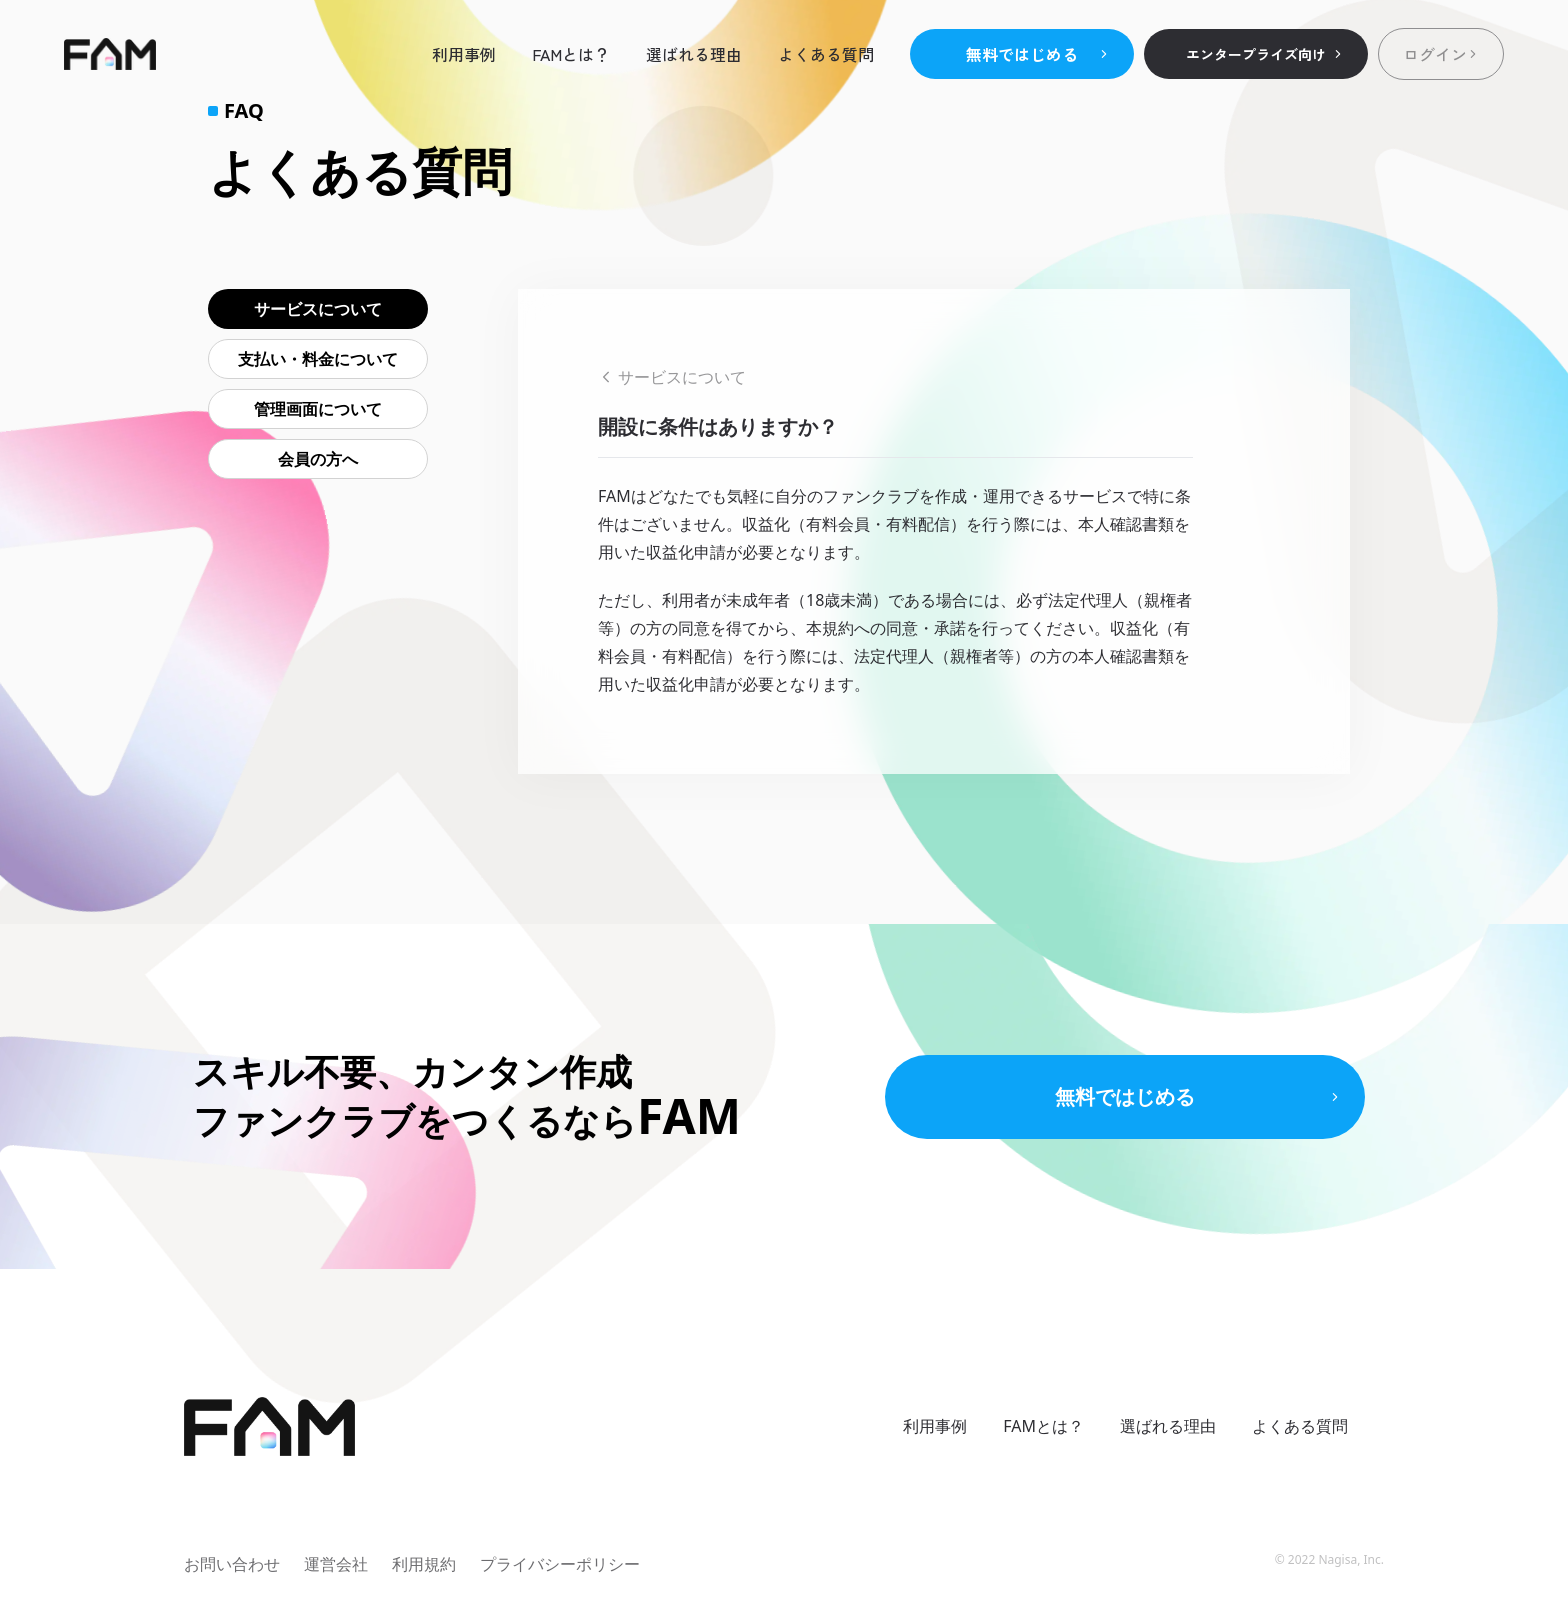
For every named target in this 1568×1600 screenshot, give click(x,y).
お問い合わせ (232, 1564)
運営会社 (336, 1564)
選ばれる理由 (694, 54)
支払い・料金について (318, 359)
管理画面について (318, 409)
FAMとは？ (571, 54)
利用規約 (424, 1564)
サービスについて (318, 309)
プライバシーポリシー (560, 1564)
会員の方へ (318, 459)
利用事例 (464, 54)
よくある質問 (826, 54)
